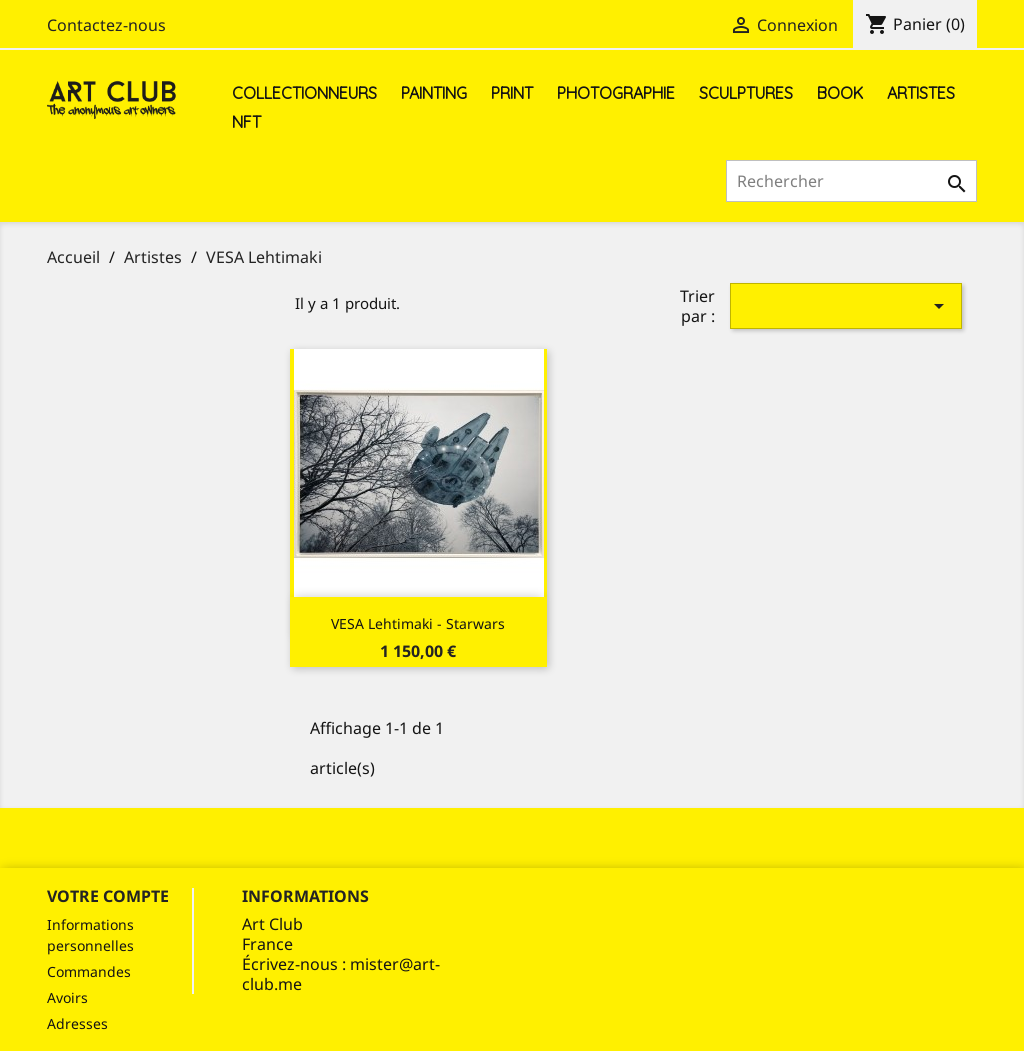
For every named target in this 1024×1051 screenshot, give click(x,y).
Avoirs (67, 997)
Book (840, 93)
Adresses (77, 1023)
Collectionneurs (304, 93)
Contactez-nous (106, 25)
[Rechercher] (851, 181)
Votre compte (108, 896)
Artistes (921, 93)
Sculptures (746, 93)
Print (512, 93)
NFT (246, 122)
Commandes (89, 971)
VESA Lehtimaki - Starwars (418, 623)
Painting (434, 93)
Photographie (616, 93)
